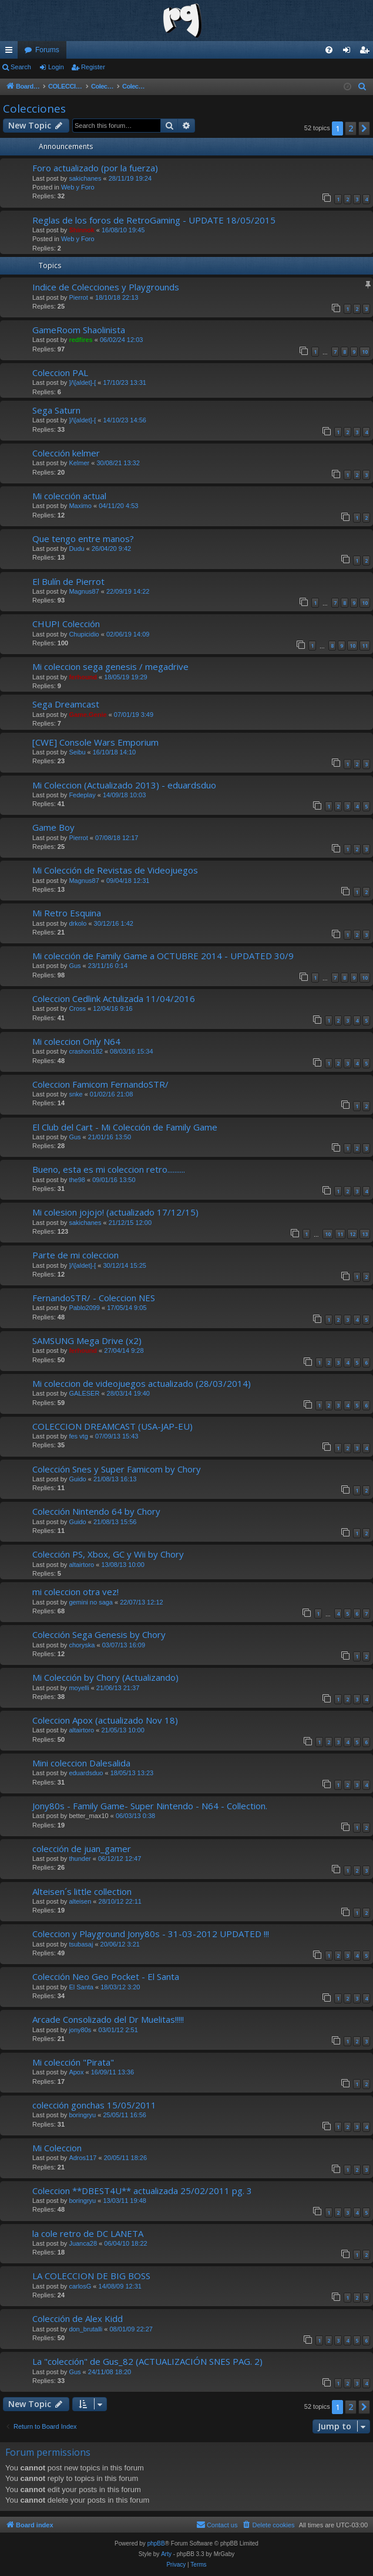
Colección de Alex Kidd (77, 2318)
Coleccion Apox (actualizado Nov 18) (105, 1720)
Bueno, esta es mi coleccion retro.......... (108, 1169)
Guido (77, 1478)
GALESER (84, 1393)
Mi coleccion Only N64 (76, 1041)
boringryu (82, 2114)
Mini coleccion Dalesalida (81, 1763)
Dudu (76, 548)
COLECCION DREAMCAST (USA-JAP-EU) (112, 1426)
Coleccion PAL (60, 372)
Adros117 (82, 2157)
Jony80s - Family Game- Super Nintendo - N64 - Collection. (149, 1806)
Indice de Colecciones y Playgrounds (105, 287)
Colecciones (34, 108)
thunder (79, 1858)
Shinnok (81, 229)
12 (352, 1234)
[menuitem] (329, 50)
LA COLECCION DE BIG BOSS (91, 2275)
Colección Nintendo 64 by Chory (96, 1511)
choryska (82, 1644)
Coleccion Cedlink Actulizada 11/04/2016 (113, 998)
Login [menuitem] (349, 52)
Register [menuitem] (367, 52)
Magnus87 (84, 591)
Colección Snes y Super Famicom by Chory (116, 1469)
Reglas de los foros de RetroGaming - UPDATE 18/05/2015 (153, 220)
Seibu (77, 752)
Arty (166, 2554)
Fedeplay (82, 794)
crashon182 (86, 1051)
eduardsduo (86, 1772)
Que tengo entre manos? (83, 538)
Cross (77, 1008)
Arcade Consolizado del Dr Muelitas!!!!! (108, 2019)
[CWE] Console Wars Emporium (95, 742)
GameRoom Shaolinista (78, 330)
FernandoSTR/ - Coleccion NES (93, 1298)
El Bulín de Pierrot (68, 581)
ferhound (83, 677)
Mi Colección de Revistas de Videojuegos (115, 870)
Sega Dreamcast (65, 704)
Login (56, 66)
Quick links (11, 52)
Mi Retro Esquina (66, 913)
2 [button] (350, 128)
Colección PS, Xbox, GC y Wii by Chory (108, 1554)
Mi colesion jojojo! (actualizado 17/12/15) (115, 1212)
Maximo (80, 505)
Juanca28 (83, 2243)
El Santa (81, 1987)
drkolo (77, 923)
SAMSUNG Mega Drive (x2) (87, 1340)
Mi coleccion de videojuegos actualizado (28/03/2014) (141, 1383)
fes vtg (78, 1436)
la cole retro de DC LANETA (87, 2233)
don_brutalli (85, 2329)
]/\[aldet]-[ (82, 382)
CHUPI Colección (66, 623)
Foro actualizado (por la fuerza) (95, 168)
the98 (77, 1179)
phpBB (156, 2543)
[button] (364, 128)
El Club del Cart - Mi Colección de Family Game (124, 1127)
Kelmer (79, 462)
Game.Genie (87, 714)
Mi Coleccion (57, 2148)
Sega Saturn (56, 410)
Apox (76, 2072)
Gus (74, 965)
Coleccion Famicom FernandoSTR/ (100, 1084)
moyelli (79, 1687)
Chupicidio (84, 634)
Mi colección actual (69, 496)
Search (21, 66)
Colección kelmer (66, 453)
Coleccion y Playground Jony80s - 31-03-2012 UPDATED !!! (150, 1933)
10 (365, 352)
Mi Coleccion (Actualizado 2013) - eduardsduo (124, 785)
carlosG (80, 2286)
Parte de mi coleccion (75, 1255)
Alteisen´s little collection (82, 1891)
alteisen (80, 1901)
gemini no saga (91, 1602)
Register (93, 66)
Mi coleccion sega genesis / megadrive (110, 666)
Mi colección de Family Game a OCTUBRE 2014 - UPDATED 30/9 (163, 956)
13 (365, 1234)
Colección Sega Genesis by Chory (99, 1634)
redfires (80, 339)
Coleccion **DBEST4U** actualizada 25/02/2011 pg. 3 (142, 2190)
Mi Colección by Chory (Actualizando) (105, 1677)
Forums (47, 50)
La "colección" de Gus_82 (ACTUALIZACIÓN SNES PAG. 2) (147, 2361)
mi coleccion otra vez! (75, 1591)
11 (365, 645)
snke (75, 1094)
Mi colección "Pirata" (73, 2062)
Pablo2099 (84, 1307)
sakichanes (85, 178)
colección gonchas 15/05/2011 (94, 2105)
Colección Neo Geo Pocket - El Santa (105, 1976)
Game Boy (53, 827)
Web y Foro (78, 187)
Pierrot (78, 297)
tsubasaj (81, 1944)
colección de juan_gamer (81, 1848)
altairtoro (81, 1564)
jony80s (80, 2029)
